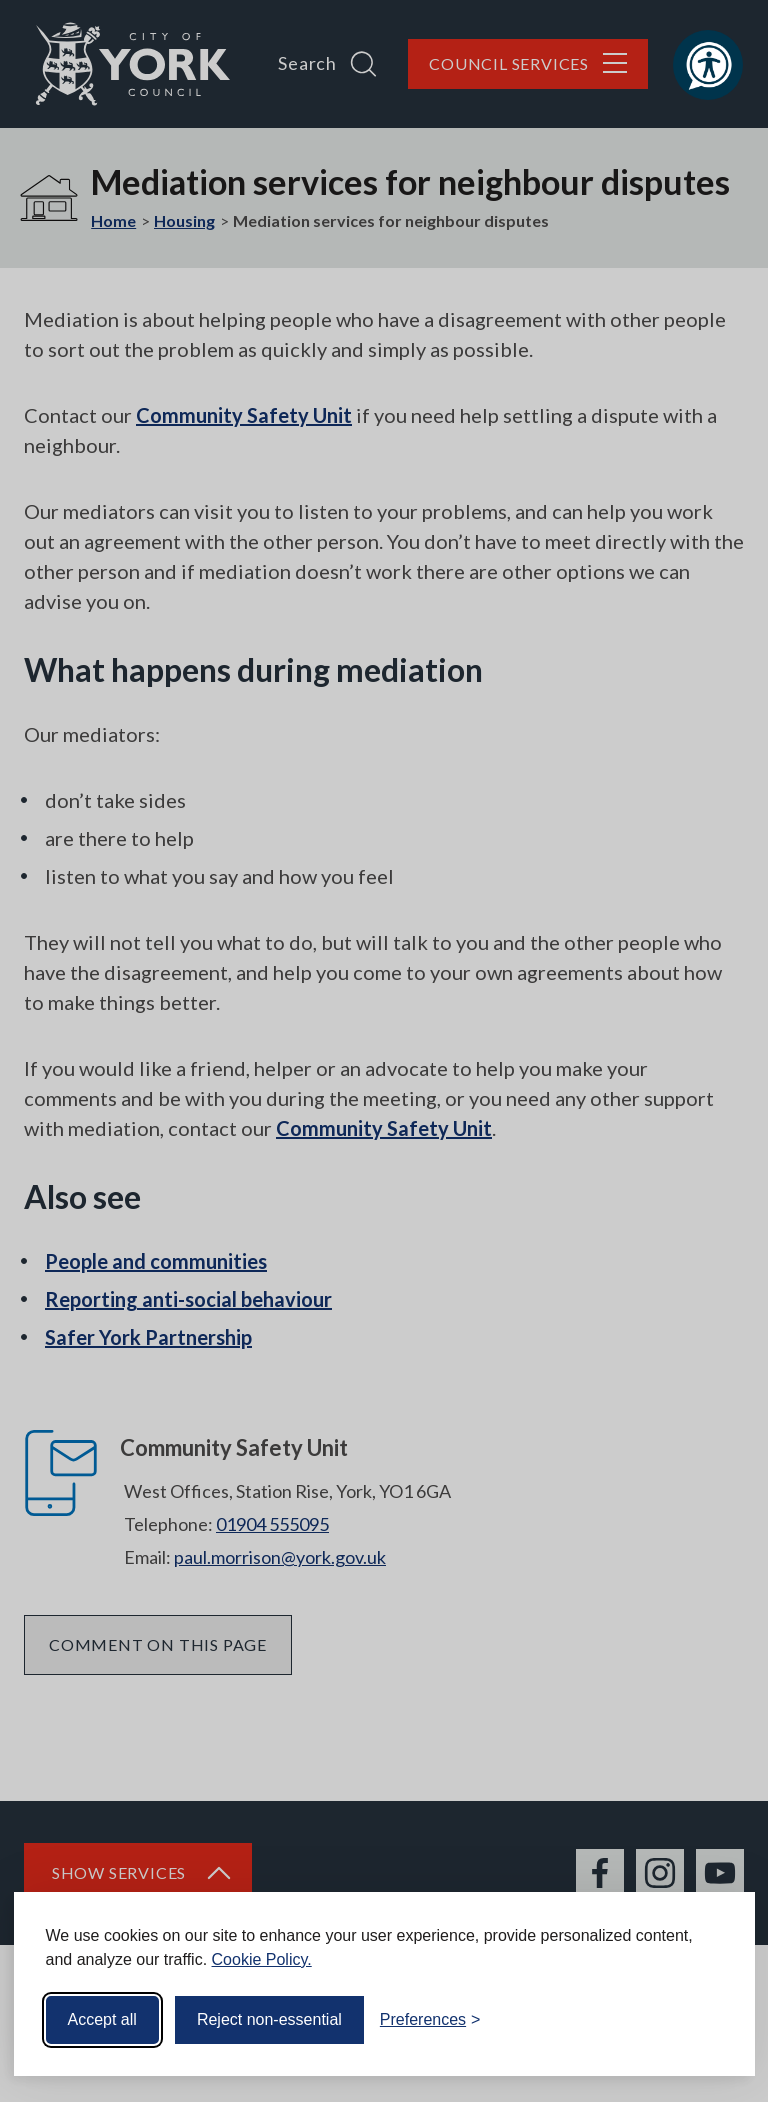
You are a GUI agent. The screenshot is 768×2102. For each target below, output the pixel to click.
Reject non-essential (269, 2019)
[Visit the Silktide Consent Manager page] (711, 2020)
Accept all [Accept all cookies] (102, 2019)
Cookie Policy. (262, 1959)
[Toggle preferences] (430, 2020)
